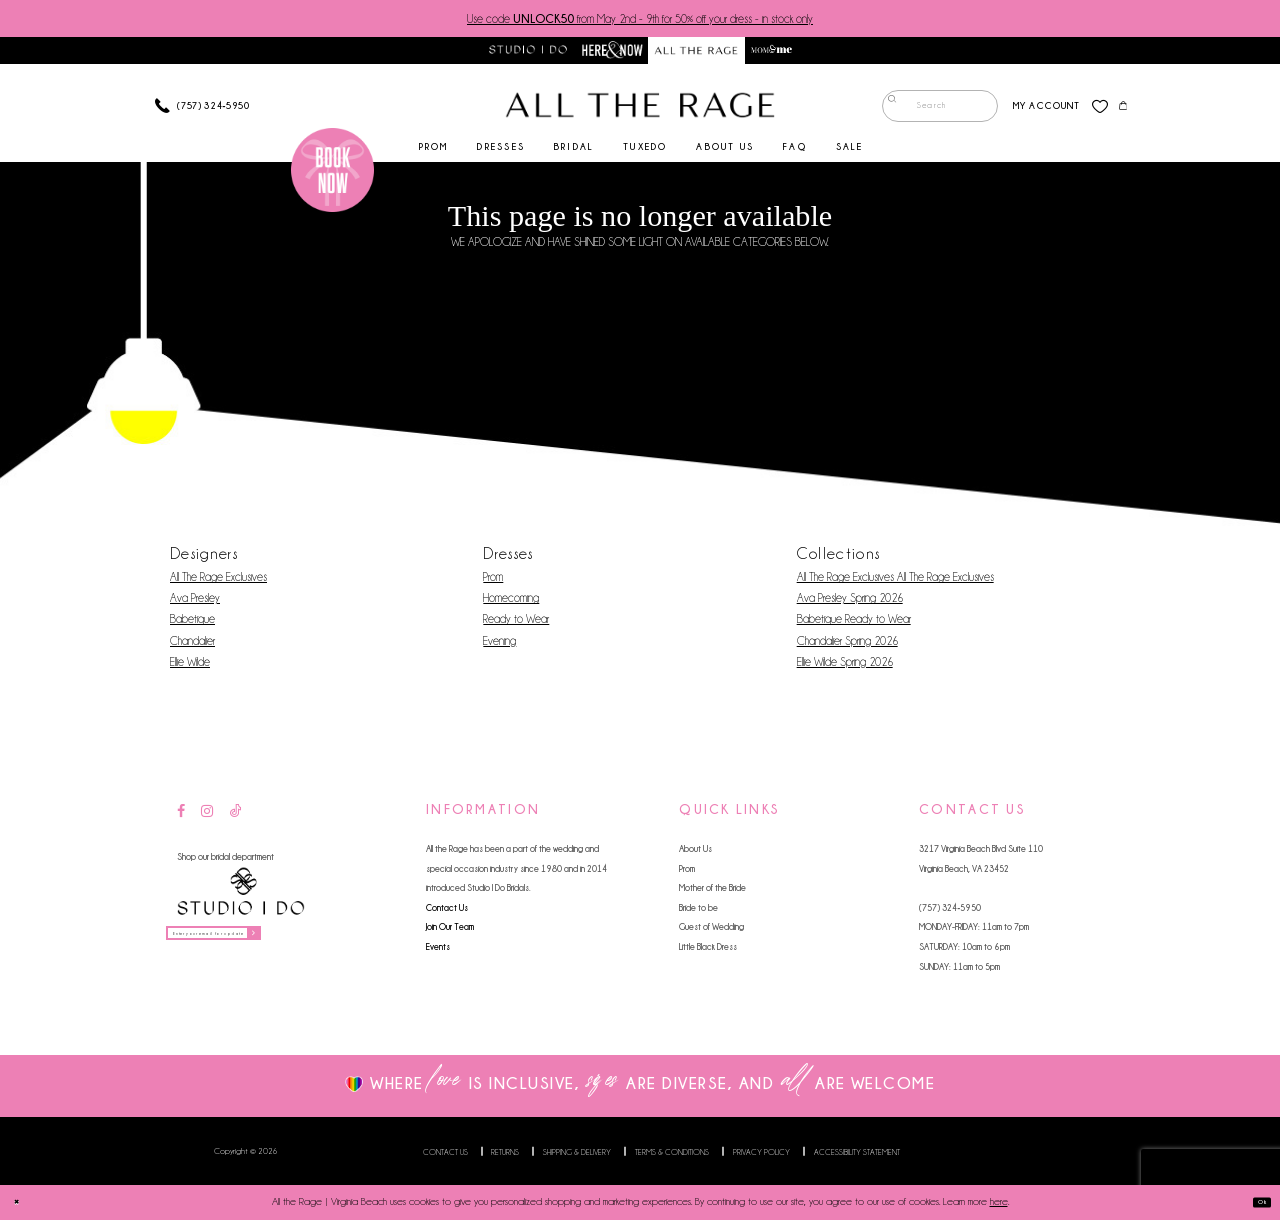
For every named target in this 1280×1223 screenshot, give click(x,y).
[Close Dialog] (22, 1205)
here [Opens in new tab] (999, 1205)
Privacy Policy (761, 1155)
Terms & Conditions (672, 1155)
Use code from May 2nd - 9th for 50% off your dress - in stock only (640, 19)
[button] (1033, 109)
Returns (505, 1155)
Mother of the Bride (712, 891)
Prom (493, 581)
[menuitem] (927, 110)
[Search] (927, 110)
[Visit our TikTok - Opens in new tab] (236, 815)
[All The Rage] (640, 109)
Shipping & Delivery (577, 1155)
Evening (499, 644)
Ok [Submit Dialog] (1255, 1206)
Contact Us (447, 910)
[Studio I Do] (241, 895)
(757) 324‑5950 (950, 910)
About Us (695, 852)
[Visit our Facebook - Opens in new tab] (181, 815)
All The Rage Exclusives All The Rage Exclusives (895, 581)
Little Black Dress (708, 950)
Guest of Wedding (711, 930)
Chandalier (192, 644)
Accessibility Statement (857, 1155)
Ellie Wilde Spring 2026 (845, 665)
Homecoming (511, 602)
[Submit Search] (886, 110)
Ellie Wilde (190, 665)
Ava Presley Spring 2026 (850, 602)
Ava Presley (195, 602)
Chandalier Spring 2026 (847, 644)
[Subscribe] (323, 942)
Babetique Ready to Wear (854, 623)
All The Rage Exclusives (218, 581)
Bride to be (698, 910)
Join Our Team (450, 930)
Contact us (445, 1155)
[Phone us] (202, 109)
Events (438, 950)
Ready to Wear (516, 623)
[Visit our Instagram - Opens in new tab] (207, 815)
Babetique (192, 623)
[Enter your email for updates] (251, 942)
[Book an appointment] (333, 174)
